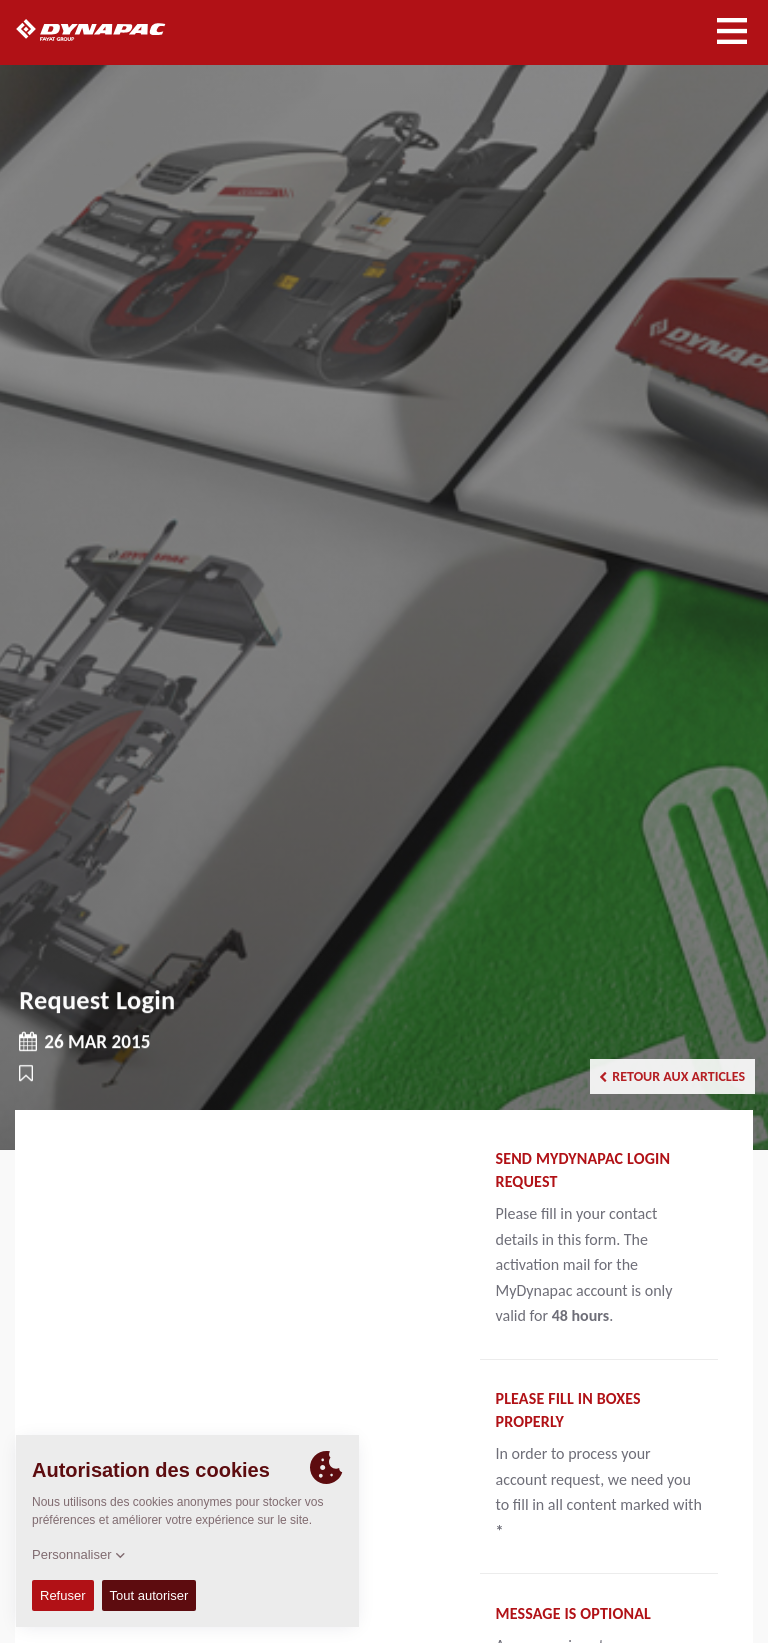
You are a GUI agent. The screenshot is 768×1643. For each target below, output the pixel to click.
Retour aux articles (672, 1076)
